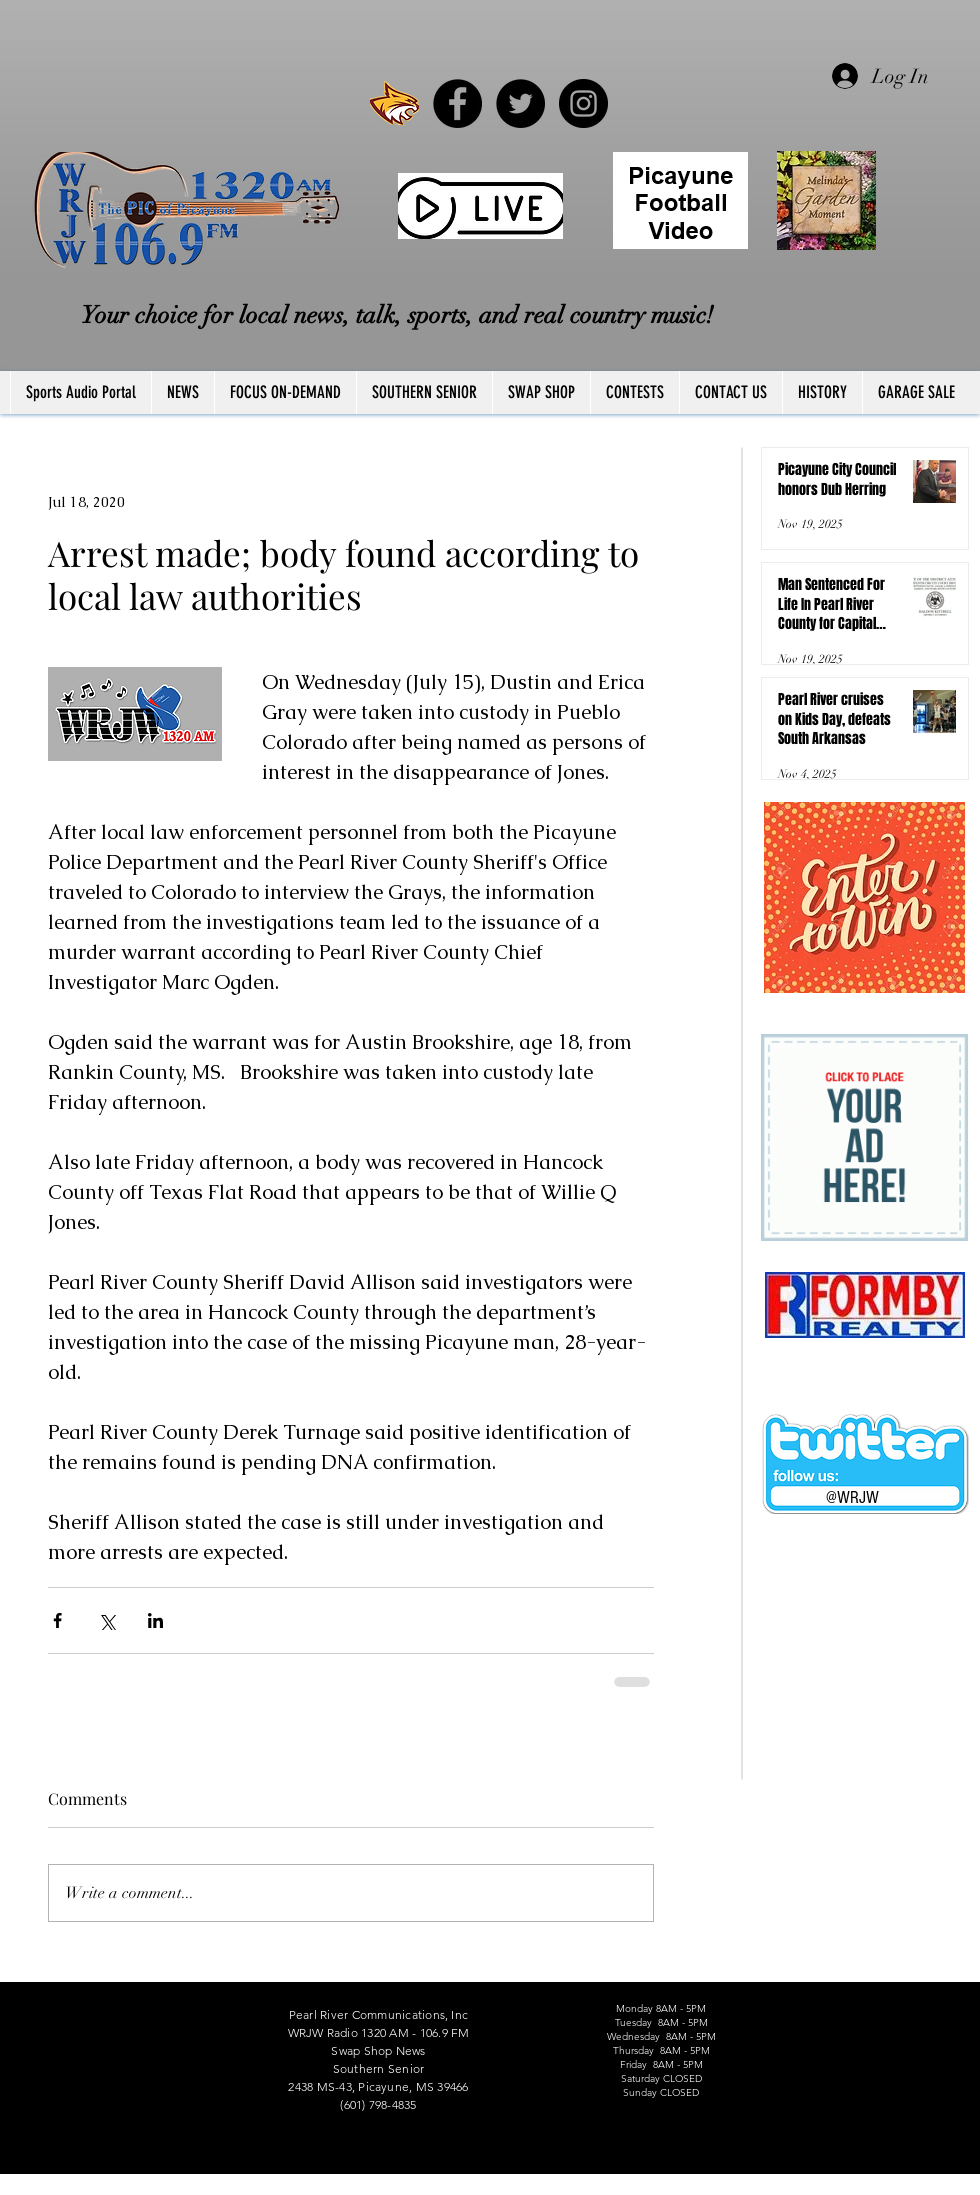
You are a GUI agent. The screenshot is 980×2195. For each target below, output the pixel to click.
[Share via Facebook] (57, 1620)
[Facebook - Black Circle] (457, 103)
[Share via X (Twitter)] (106, 1620)
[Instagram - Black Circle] (583, 103)
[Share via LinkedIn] (155, 1620)
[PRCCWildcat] (394, 103)
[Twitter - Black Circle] (520, 103)
